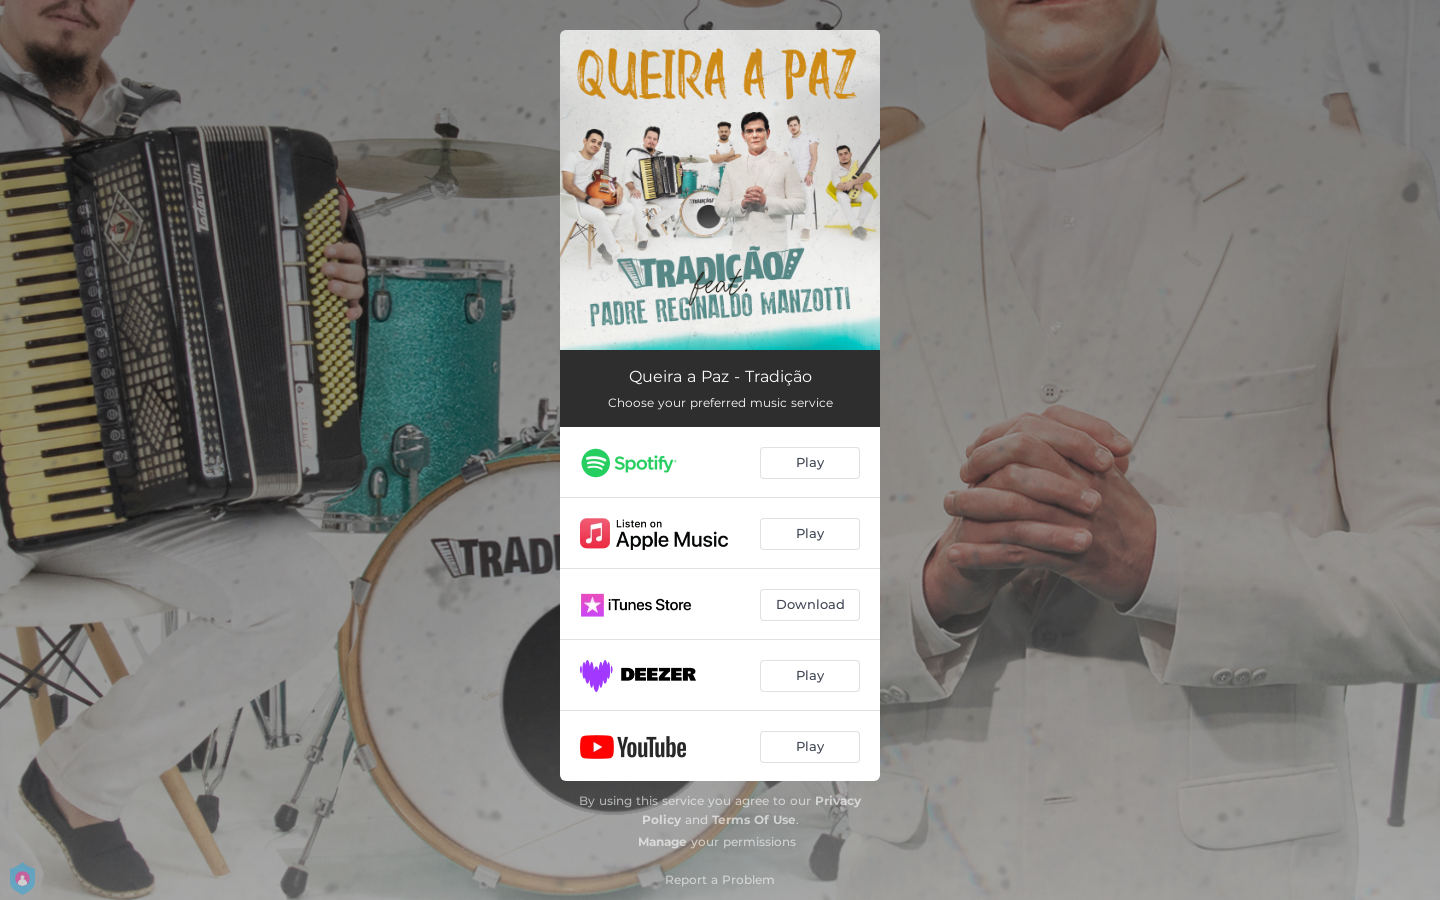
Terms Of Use (754, 819)
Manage (662, 841)
